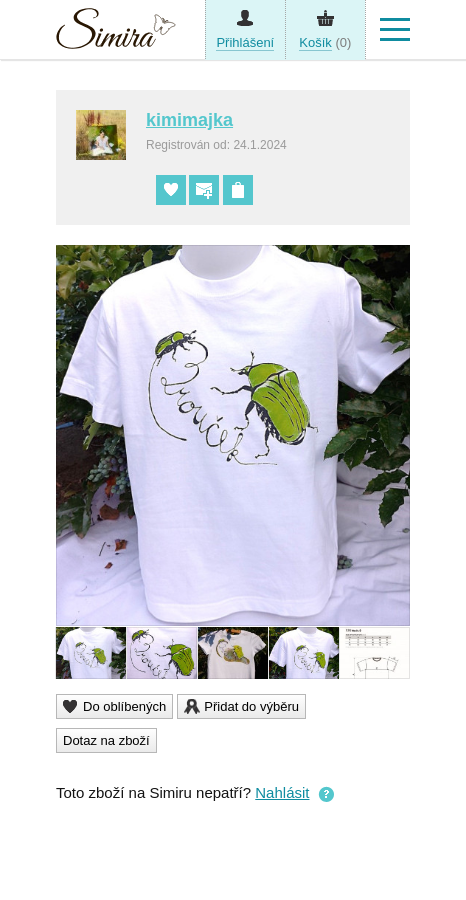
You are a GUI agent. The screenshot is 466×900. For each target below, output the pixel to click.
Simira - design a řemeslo (116, 33)
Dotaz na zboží (106, 740)
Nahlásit (282, 792)
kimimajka (189, 120)
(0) (325, 43)
